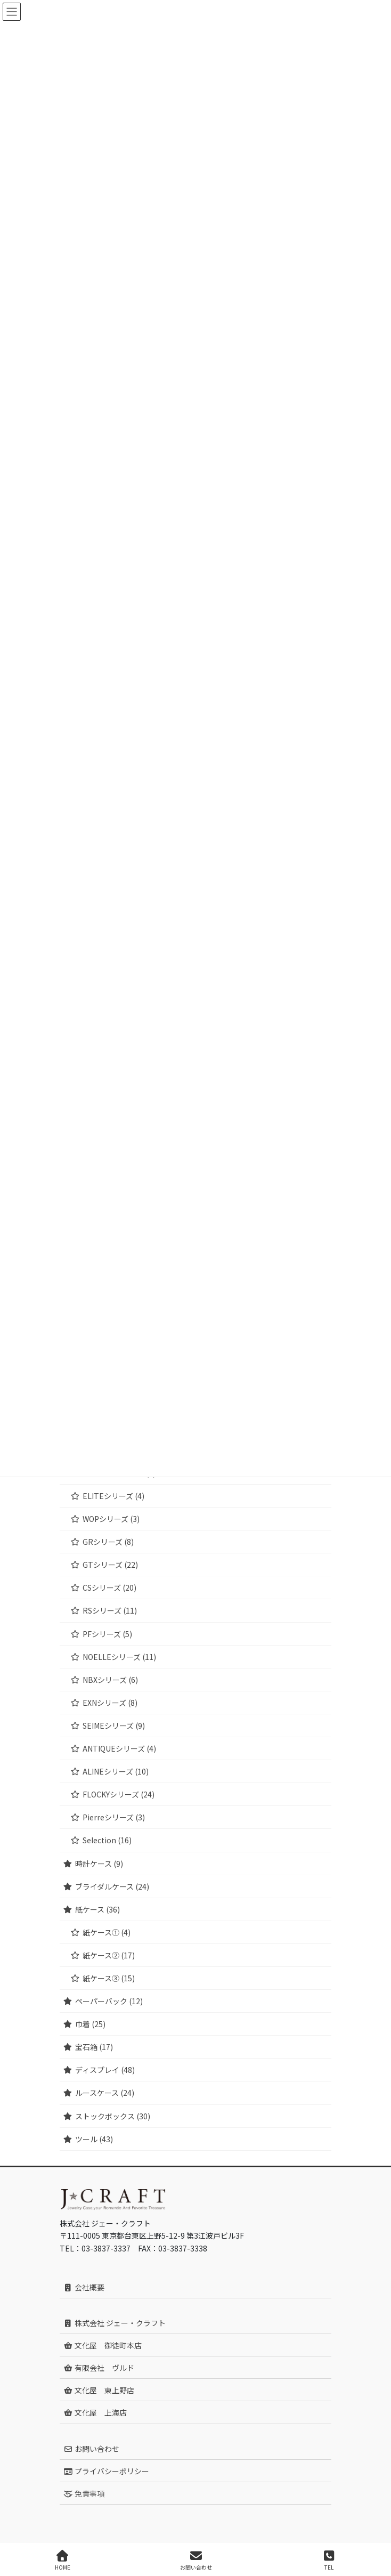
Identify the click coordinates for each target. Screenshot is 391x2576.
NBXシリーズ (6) (110, 1679)
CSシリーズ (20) (109, 1587)
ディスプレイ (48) (105, 2069)
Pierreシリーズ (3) (114, 1817)
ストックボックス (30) (112, 2116)
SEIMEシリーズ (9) (114, 1725)
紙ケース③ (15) (109, 1978)
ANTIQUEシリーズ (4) (119, 1748)
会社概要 (83, 2287)
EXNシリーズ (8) (110, 1702)
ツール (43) (94, 2139)
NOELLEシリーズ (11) (119, 1656)
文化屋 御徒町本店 (102, 2345)
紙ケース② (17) (109, 1955)
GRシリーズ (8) (108, 1541)
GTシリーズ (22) (110, 1564)
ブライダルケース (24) (112, 1886)
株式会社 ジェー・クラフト (114, 2323)
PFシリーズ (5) (107, 1634)
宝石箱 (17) (94, 2047)
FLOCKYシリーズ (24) (118, 1794)
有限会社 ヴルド (98, 2367)
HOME (62, 2560)
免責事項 (83, 2493)
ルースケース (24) (104, 2092)
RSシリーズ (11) (110, 1610)
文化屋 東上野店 (98, 2390)
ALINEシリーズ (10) (116, 1771)
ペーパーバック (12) (109, 2001)
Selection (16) (107, 1840)
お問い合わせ (91, 2448)
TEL (329, 2560)
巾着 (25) (90, 2024)
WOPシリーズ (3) (111, 1518)
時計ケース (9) (99, 1863)
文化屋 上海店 (95, 2412)
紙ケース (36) (97, 1909)
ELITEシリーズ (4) (113, 1495)
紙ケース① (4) (107, 1932)
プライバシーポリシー (106, 2471)
